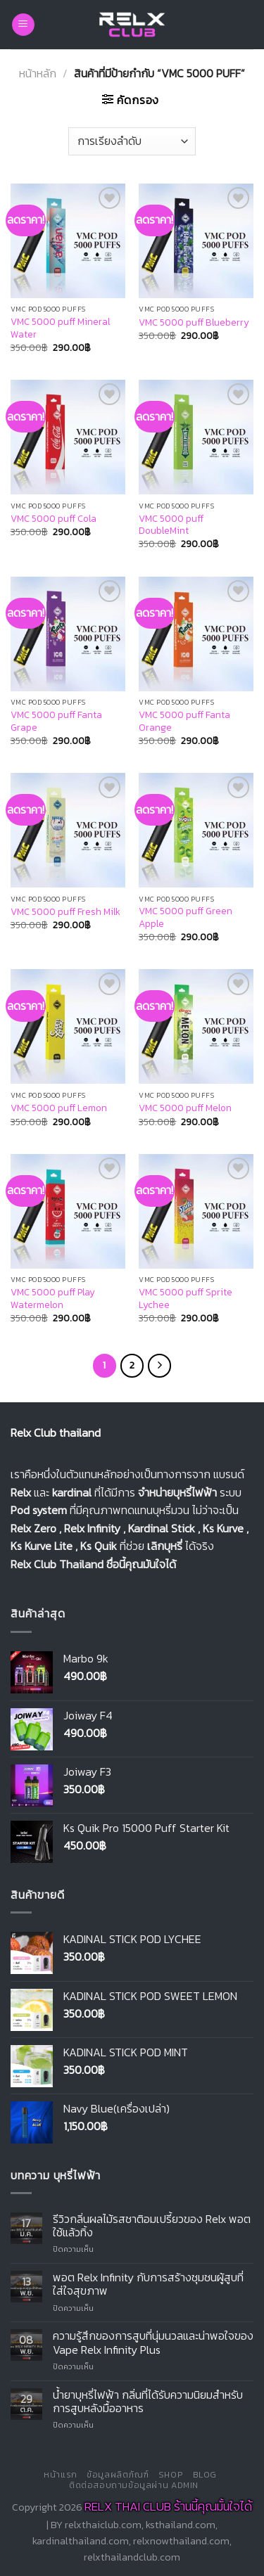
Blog (205, 2474)
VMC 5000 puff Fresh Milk (65, 912)
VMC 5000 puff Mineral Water (60, 328)
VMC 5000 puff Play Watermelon (53, 1298)
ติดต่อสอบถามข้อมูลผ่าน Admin (134, 2485)
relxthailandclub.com (132, 2557)
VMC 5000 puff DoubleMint (171, 525)
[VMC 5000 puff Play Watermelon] (68, 1211)
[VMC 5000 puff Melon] (196, 1026)
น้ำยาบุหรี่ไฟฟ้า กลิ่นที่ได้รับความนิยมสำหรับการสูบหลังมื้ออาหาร (148, 2401)
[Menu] (23, 25)
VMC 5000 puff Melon (185, 1108)
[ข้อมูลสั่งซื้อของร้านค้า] (132, 141)
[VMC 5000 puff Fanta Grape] (68, 634)
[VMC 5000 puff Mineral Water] (68, 241)
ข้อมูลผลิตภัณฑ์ (118, 2474)
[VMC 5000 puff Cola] (68, 437)
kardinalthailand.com (80, 2541)
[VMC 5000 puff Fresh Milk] (68, 830)
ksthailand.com (180, 2524)
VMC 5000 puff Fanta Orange (184, 721)
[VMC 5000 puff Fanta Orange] (196, 634)
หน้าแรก (60, 2474)
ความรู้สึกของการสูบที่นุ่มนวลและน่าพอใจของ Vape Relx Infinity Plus (153, 2342)
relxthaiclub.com (103, 2524)
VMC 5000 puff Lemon (59, 1108)
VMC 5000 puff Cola (53, 519)
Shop (170, 2474)
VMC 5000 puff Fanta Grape (56, 721)
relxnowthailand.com (181, 2541)
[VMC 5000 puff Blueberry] (196, 241)
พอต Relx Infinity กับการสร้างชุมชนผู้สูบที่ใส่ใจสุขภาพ (148, 2284)
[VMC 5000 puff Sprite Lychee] (196, 1211)
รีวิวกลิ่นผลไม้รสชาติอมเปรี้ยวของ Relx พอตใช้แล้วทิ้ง (152, 2225)
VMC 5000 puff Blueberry (194, 322)
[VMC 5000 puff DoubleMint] (196, 437)
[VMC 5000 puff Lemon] (68, 1026)
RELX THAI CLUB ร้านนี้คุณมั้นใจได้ (168, 2506)
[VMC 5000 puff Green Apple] (196, 830)
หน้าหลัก (37, 73)
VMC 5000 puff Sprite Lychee (185, 1298)
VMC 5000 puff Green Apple (185, 917)
